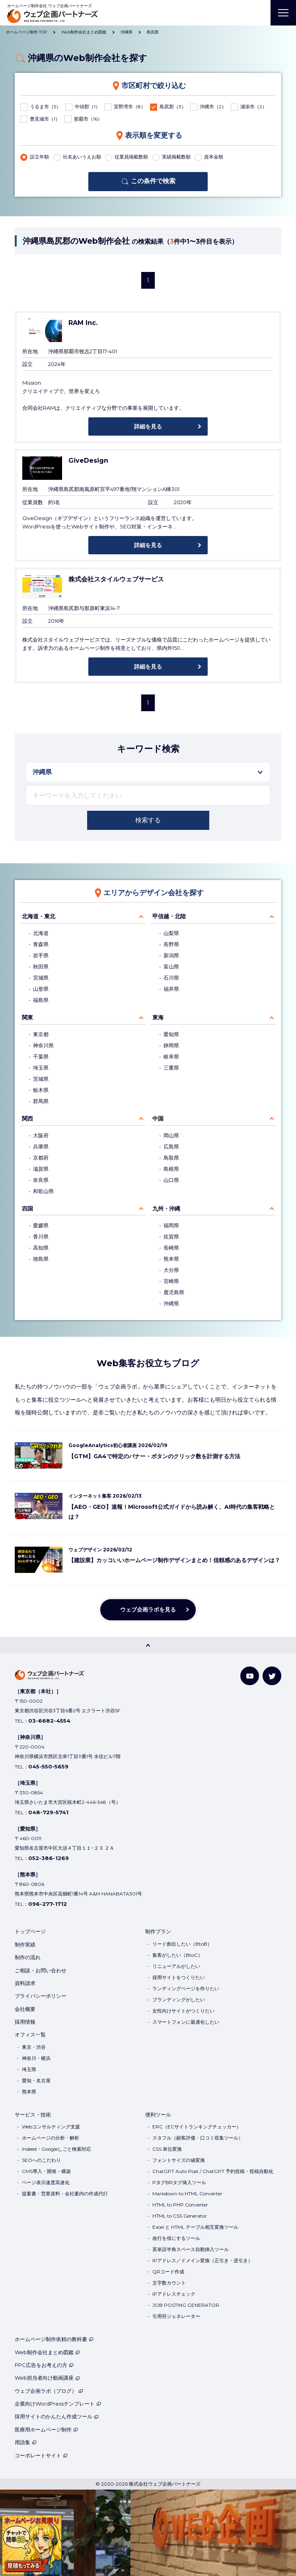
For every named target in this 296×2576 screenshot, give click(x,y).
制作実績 (25, 1944)
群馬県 (41, 1101)
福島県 (41, 1000)
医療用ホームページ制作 (46, 2429)
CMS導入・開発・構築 (46, 2171)
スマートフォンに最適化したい (185, 2022)
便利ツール (158, 2114)
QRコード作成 (168, 2272)
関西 (27, 1118)
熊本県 (171, 1259)
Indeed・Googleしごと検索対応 (56, 2149)
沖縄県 (171, 1304)
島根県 (171, 1169)
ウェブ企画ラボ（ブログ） (49, 2391)
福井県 (171, 989)
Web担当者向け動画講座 (47, 2378)
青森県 (41, 944)
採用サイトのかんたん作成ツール (57, 2416)
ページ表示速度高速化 (46, 2182)
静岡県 (171, 1045)
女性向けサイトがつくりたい (183, 2011)
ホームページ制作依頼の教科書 (54, 2339)
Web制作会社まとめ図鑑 (47, 2352)
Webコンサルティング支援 (51, 2127)
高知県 (41, 1248)
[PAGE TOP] (148, 1645)
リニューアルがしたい (176, 1966)
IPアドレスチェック (173, 2294)
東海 (158, 1017)
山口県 (171, 1180)
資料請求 (25, 1983)
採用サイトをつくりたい (178, 1977)
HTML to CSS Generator (179, 2216)
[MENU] (283, 12)
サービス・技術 (33, 2114)
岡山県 (171, 1135)
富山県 (171, 967)
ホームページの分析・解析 (50, 2138)
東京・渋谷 (34, 2047)
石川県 (171, 978)
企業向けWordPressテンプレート (58, 2403)
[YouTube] (249, 1675)
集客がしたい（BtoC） (177, 1955)
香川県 (41, 1237)
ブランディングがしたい (178, 2000)
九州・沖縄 (166, 1208)
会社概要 (25, 2009)
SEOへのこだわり (41, 2160)
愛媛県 (41, 1225)
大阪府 (41, 1135)
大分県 (171, 1270)
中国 (158, 1118)
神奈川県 (43, 1045)
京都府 (41, 1158)
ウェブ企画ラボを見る (148, 1609)
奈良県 (41, 1180)
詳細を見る (148, 426)
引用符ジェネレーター (176, 2316)
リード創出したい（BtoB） (182, 1944)
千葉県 (41, 1057)
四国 (27, 1208)
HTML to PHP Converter (180, 2205)
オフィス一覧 (30, 2034)
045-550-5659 (48, 1766)
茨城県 (41, 1079)
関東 (27, 1017)
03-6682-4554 (49, 1720)
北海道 (41, 933)
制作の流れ (28, 1957)
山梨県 (171, 933)
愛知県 (171, 1034)
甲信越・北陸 (169, 916)
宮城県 (41, 978)
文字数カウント (169, 2283)
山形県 (41, 989)
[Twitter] (272, 1675)
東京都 (41, 1034)
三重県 (171, 1068)
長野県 (171, 944)
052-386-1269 (48, 1858)
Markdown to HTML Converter (187, 2194)
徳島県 (41, 1259)
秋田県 (41, 967)
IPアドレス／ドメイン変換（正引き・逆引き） (202, 2260)
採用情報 (25, 2022)
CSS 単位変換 (167, 2149)
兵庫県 (41, 1147)
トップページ (30, 1931)
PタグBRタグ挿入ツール (179, 2182)
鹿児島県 (174, 1292)
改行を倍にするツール (176, 2238)
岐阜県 (171, 1057)
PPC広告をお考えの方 (44, 2365)
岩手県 (41, 955)
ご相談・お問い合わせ (40, 1970)
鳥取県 (171, 1158)
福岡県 (171, 1225)
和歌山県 (43, 1191)
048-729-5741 (48, 1812)
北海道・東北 (38, 916)
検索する (148, 820)
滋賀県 (41, 1169)
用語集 (26, 2442)
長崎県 (171, 1248)
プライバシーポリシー (40, 1996)
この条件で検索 (153, 181)
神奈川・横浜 (36, 2058)
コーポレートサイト (41, 2455)
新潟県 (171, 955)
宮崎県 (171, 1281)
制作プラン (158, 1931)
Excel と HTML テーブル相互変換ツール (195, 2227)
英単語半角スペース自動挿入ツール (190, 2249)
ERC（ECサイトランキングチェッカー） (196, 2127)
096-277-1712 (47, 1904)
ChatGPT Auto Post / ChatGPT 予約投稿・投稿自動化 (212, 2171)
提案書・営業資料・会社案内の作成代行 (65, 2194)
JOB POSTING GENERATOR (185, 2305)
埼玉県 (41, 1068)
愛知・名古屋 (36, 2080)
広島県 (171, 1147)
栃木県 (41, 1090)
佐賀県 (171, 1237)
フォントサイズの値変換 (178, 2160)
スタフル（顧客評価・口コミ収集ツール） (197, 2138)
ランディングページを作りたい (185, 1988)
